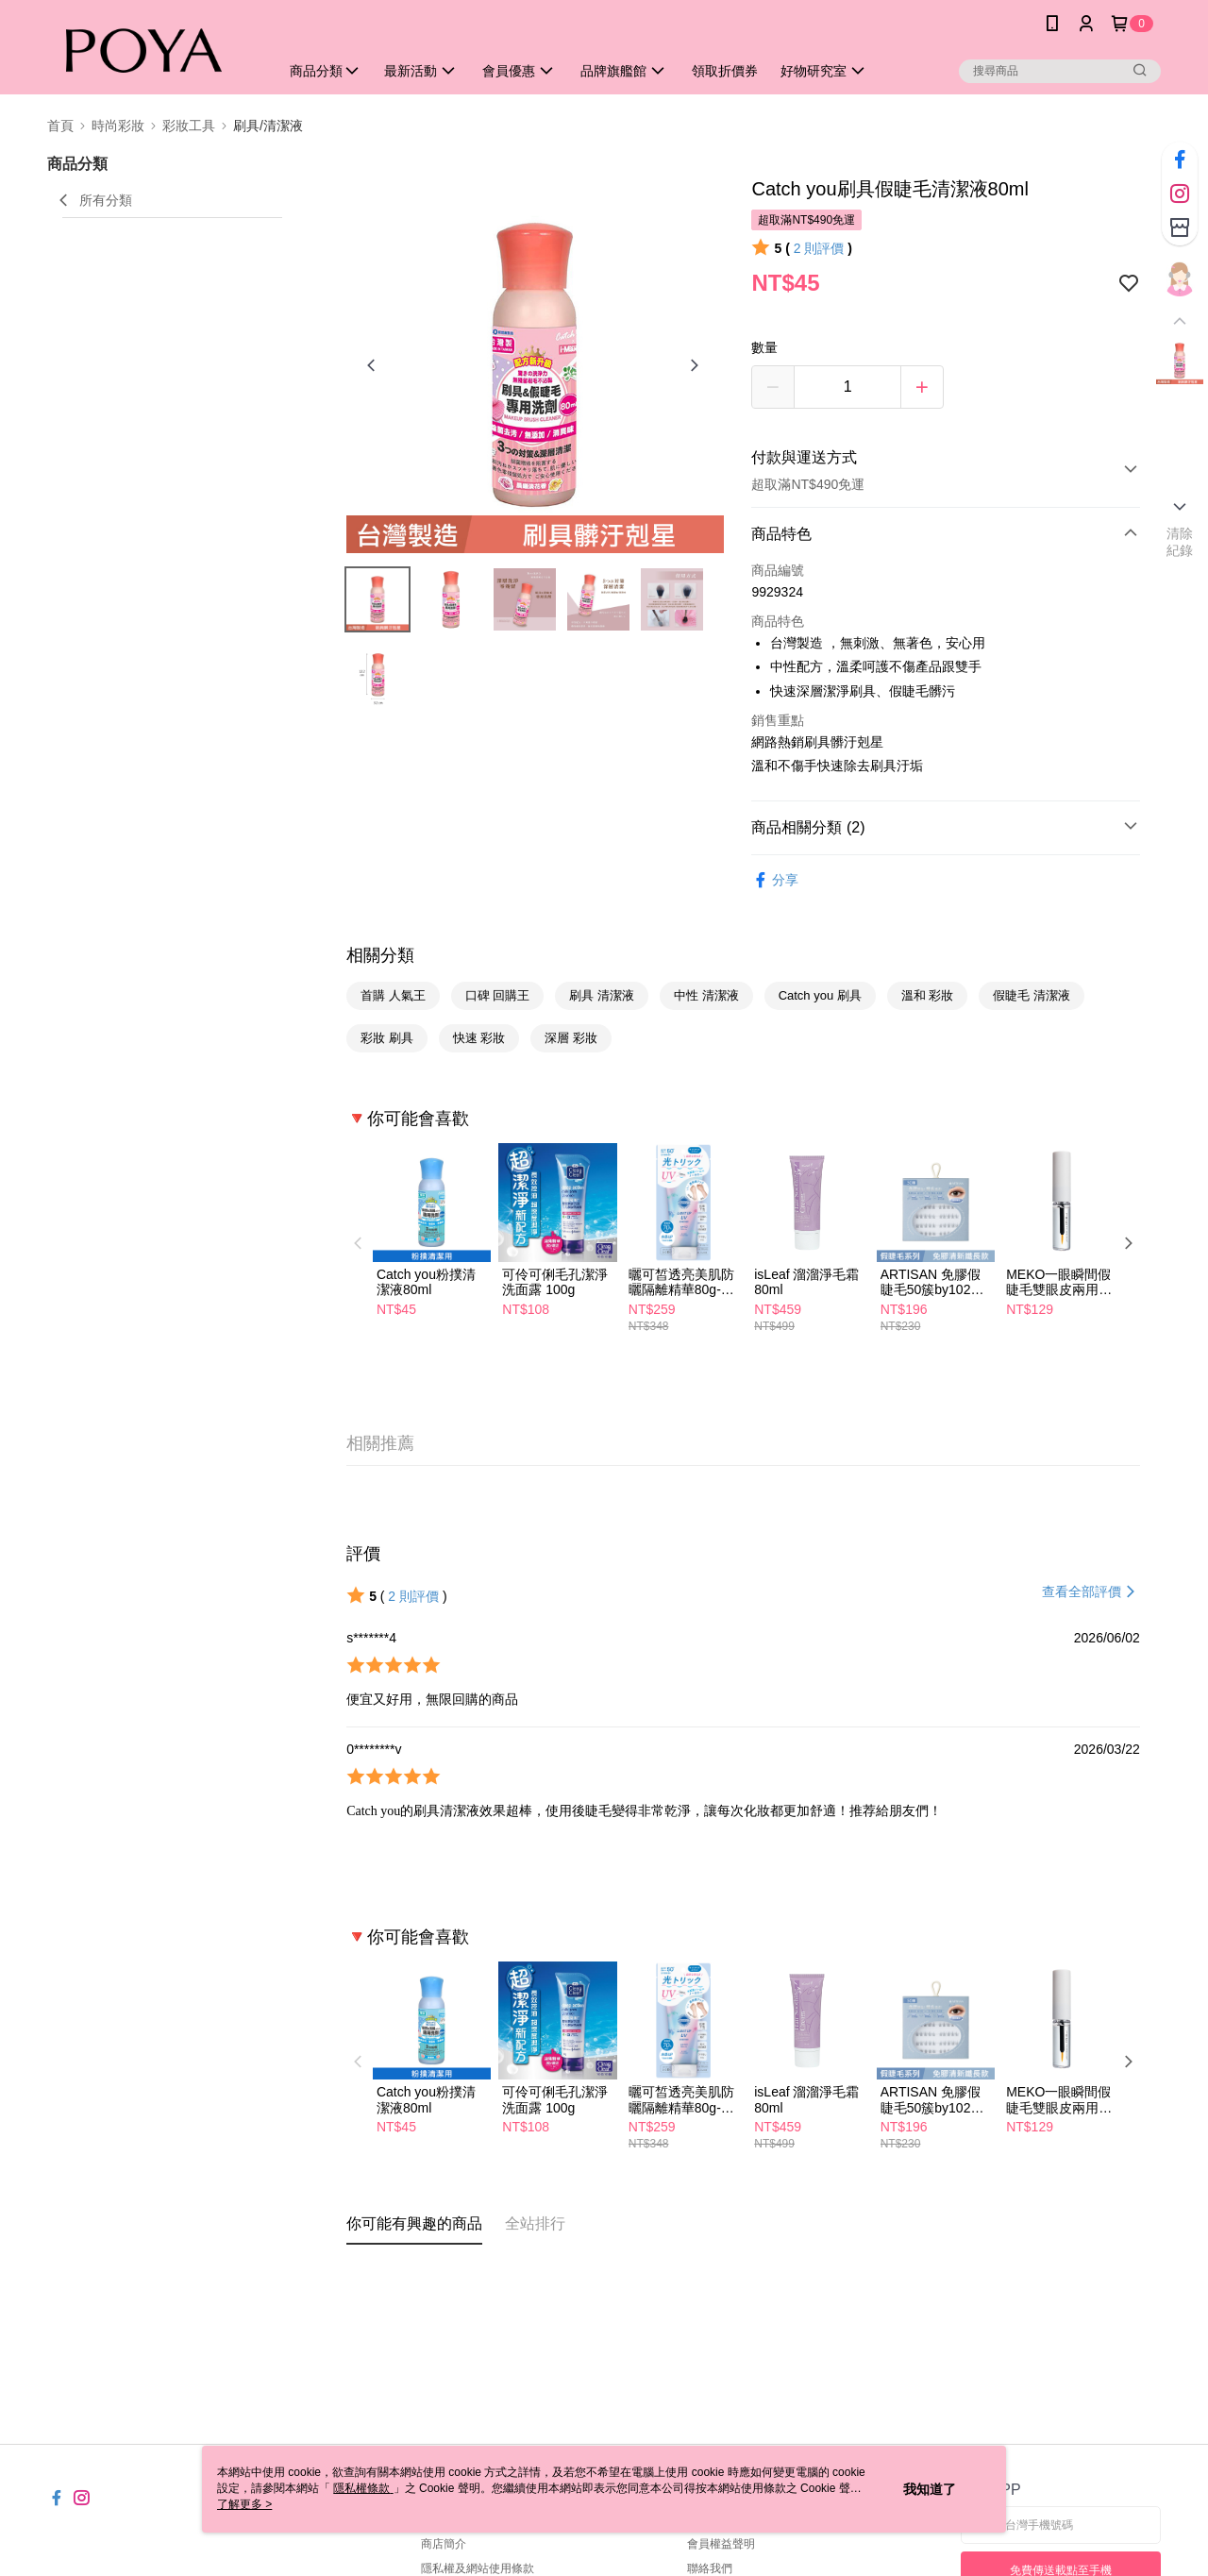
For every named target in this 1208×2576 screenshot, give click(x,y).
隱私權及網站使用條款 (477, 2568)
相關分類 (380, 955)
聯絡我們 (709, 2568)
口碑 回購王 (497, 995)
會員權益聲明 (721, 2544)
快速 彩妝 (479, 1038)
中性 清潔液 (706, 995)
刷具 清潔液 (601, 995)
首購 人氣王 (393, 995)
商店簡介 (443, 2544)
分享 (774, 880)
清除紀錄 (1180, 542)
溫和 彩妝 (927, 995)
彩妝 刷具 (387, 1038)
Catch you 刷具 (820, 995)
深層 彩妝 (571, 1038)
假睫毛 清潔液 (1031, 995)
